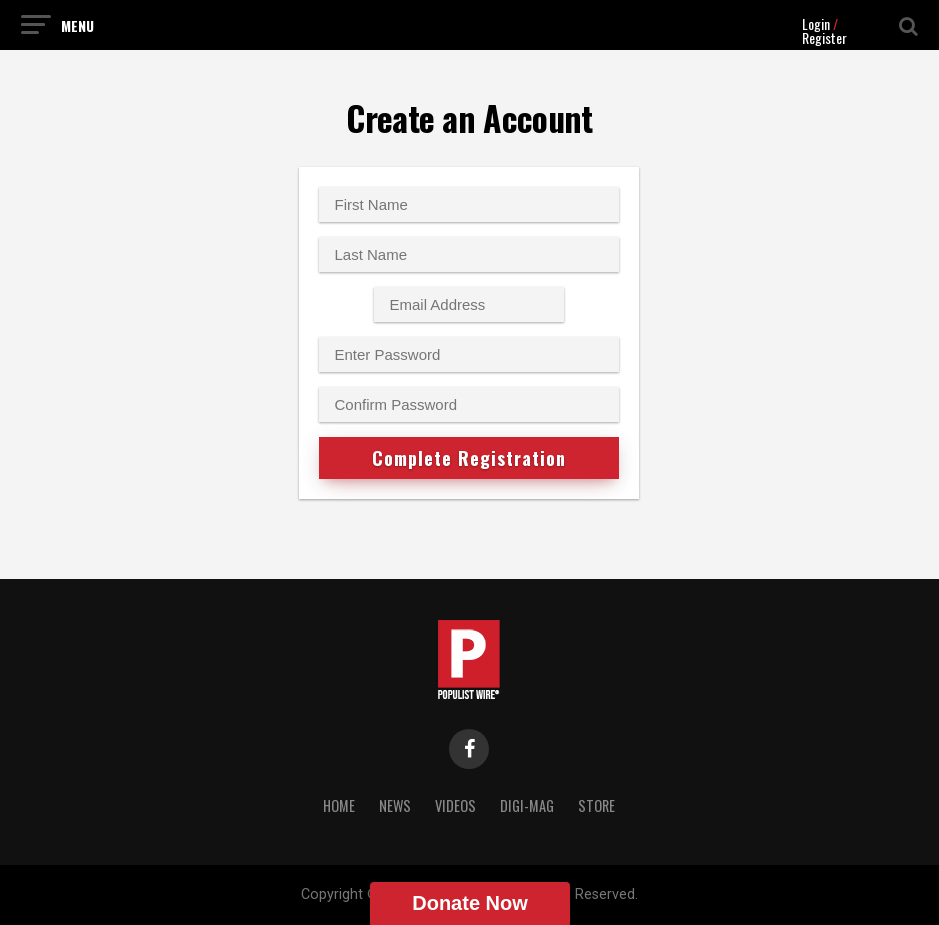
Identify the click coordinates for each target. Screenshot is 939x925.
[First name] (469, 204)
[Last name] (469, 254)
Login (816, 23)
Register (824, 37)
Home (339, 805)
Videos (455, 805)
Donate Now (470, 903)
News (395, 805)
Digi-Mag (527, 805)
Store (596, 805)
